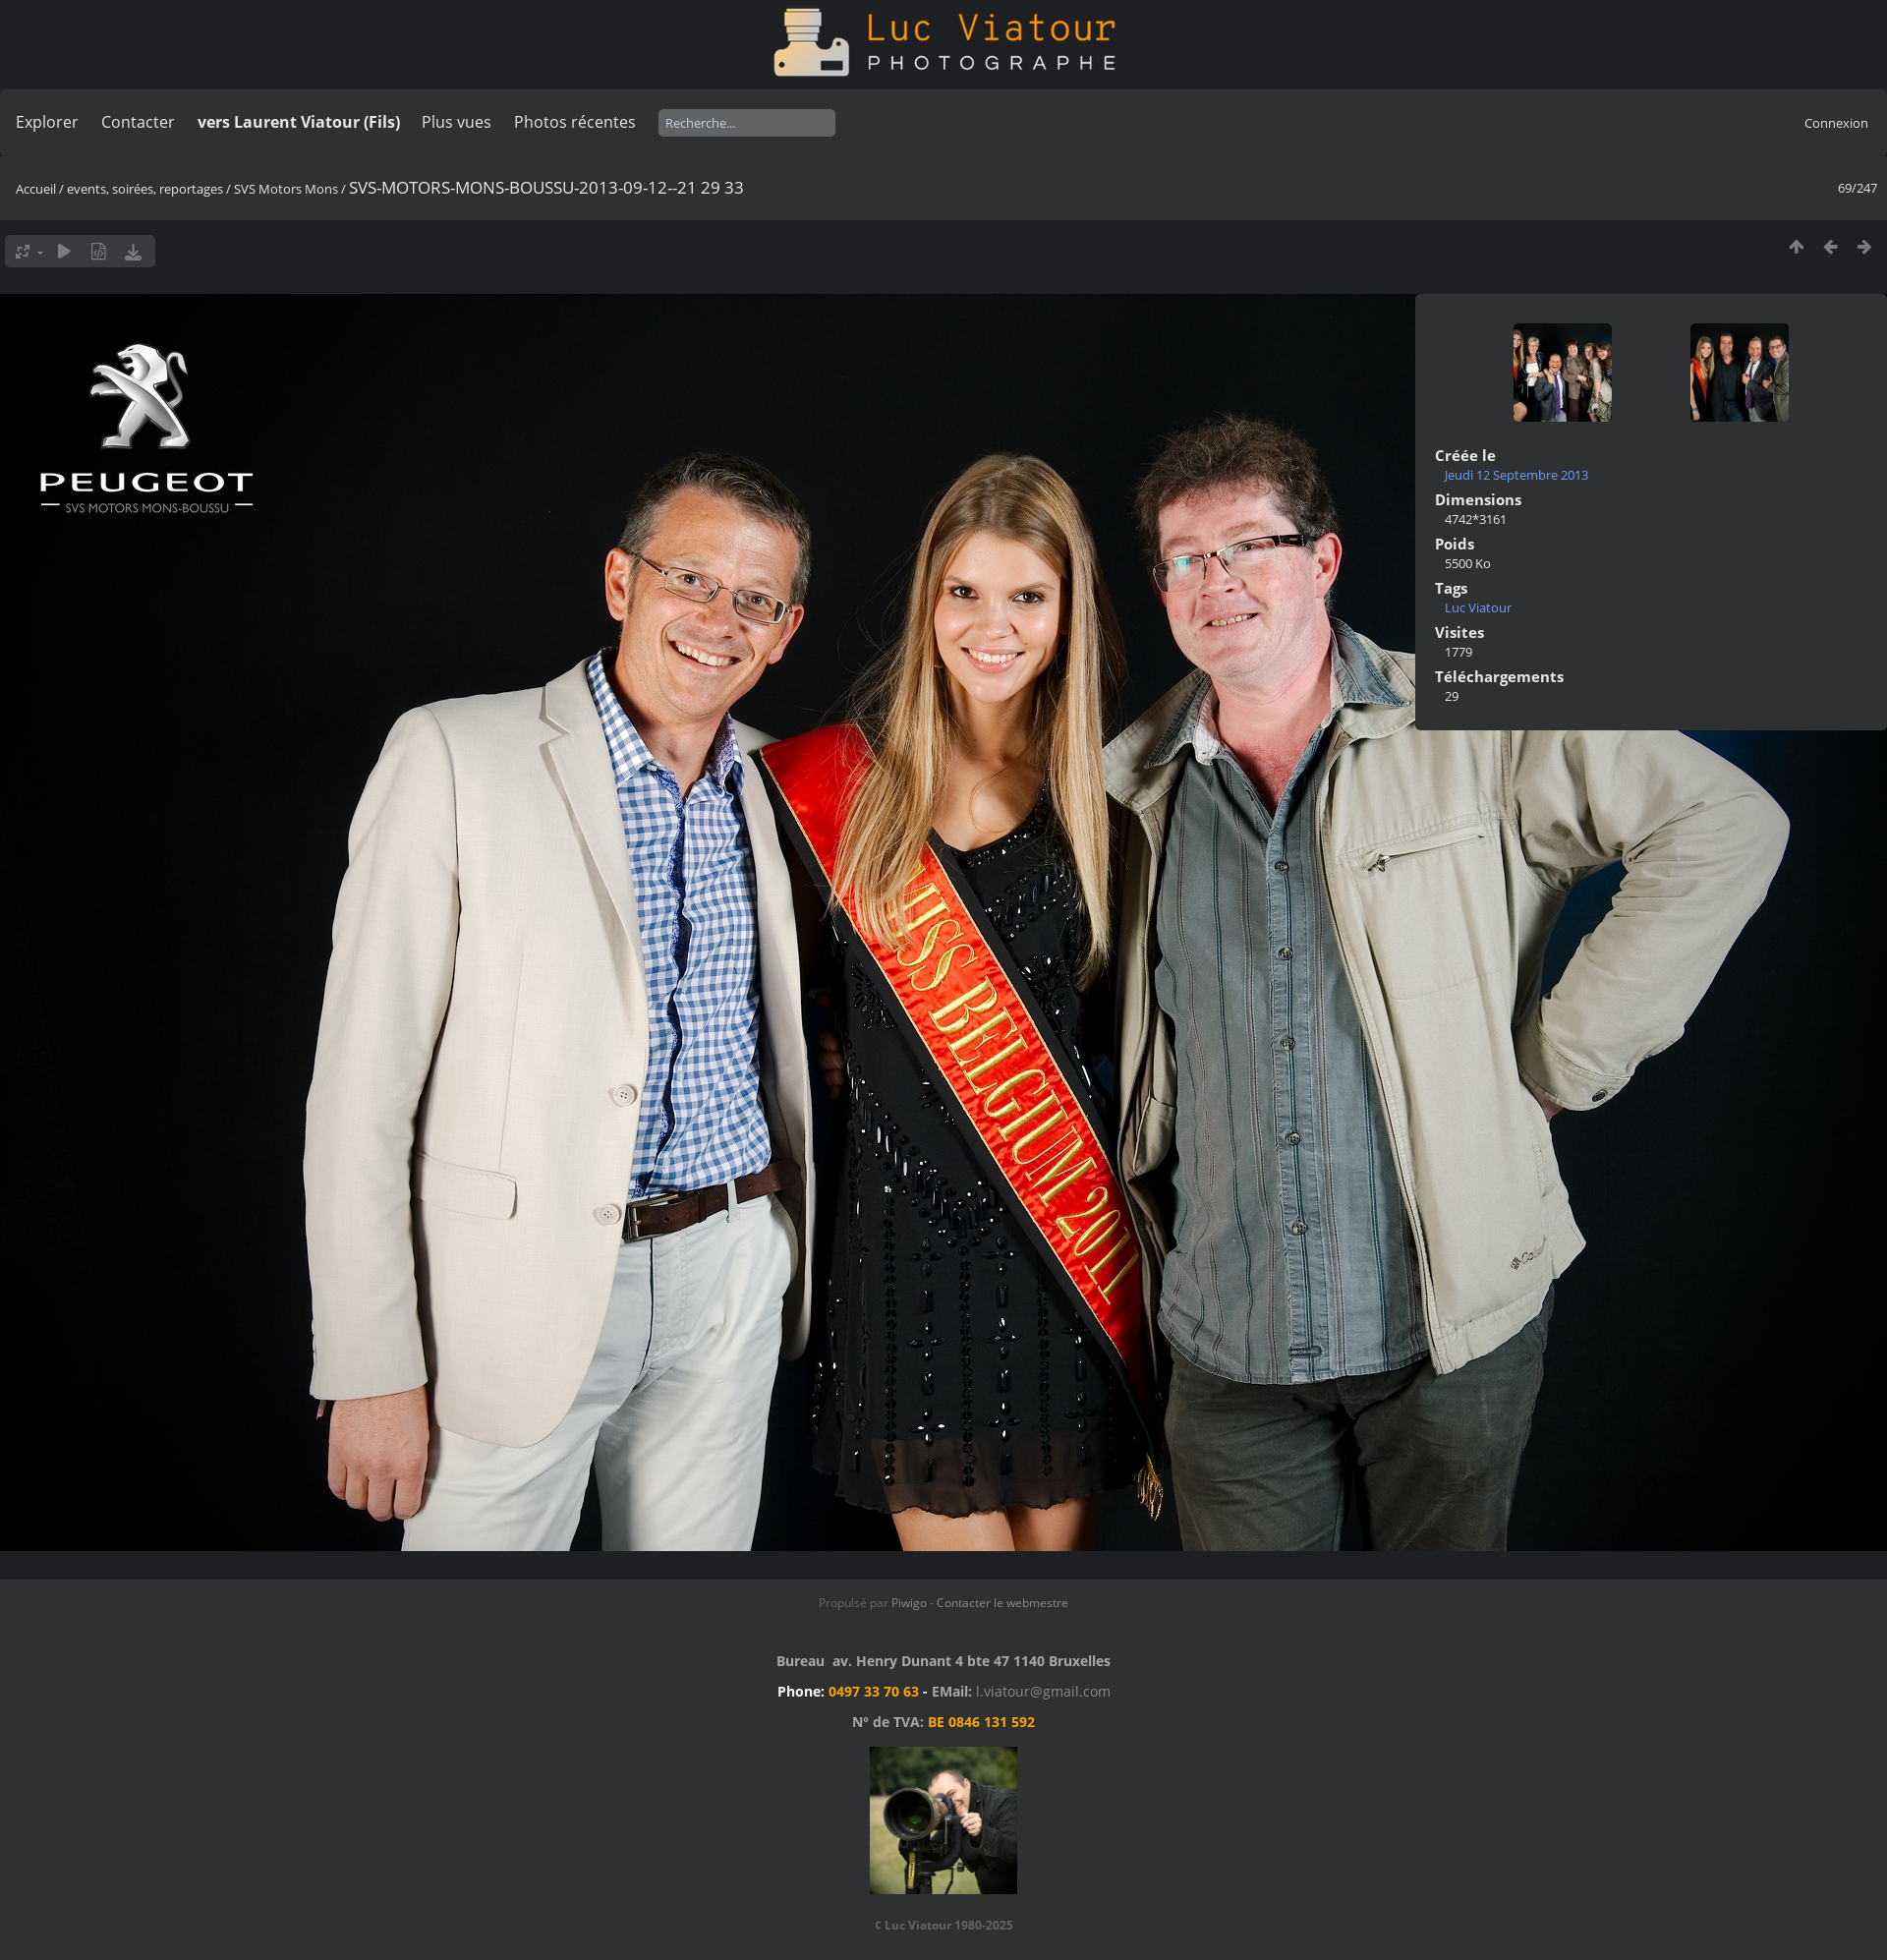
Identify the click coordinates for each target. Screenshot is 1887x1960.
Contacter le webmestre (1002, 1602)
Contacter (138, 122)
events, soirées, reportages (146, 189)
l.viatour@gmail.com (1043, 1691)
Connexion (1836, 123)
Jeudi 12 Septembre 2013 (1516, 475)
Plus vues (456, 122)
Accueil (36, 189)
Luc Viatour (1478, 607)
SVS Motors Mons (286, 189)
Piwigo (909, 1602)
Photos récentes (575, 122)
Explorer (47, 122)
